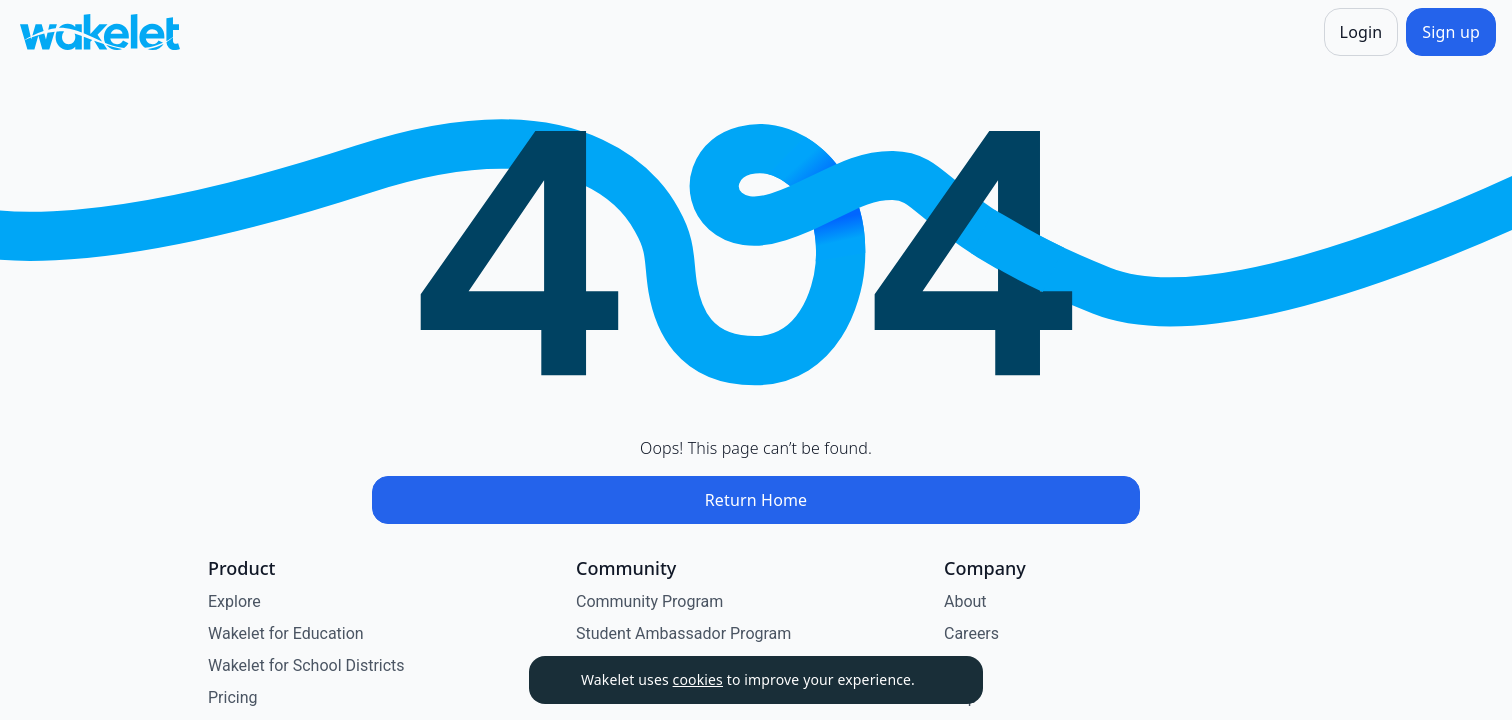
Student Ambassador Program (683, 633)
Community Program (649, 601)
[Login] (1361, 32)
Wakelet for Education (286, 633)
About (965, 601)
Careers (971, 633)
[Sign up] (1451, 32)
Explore (234, 601)
